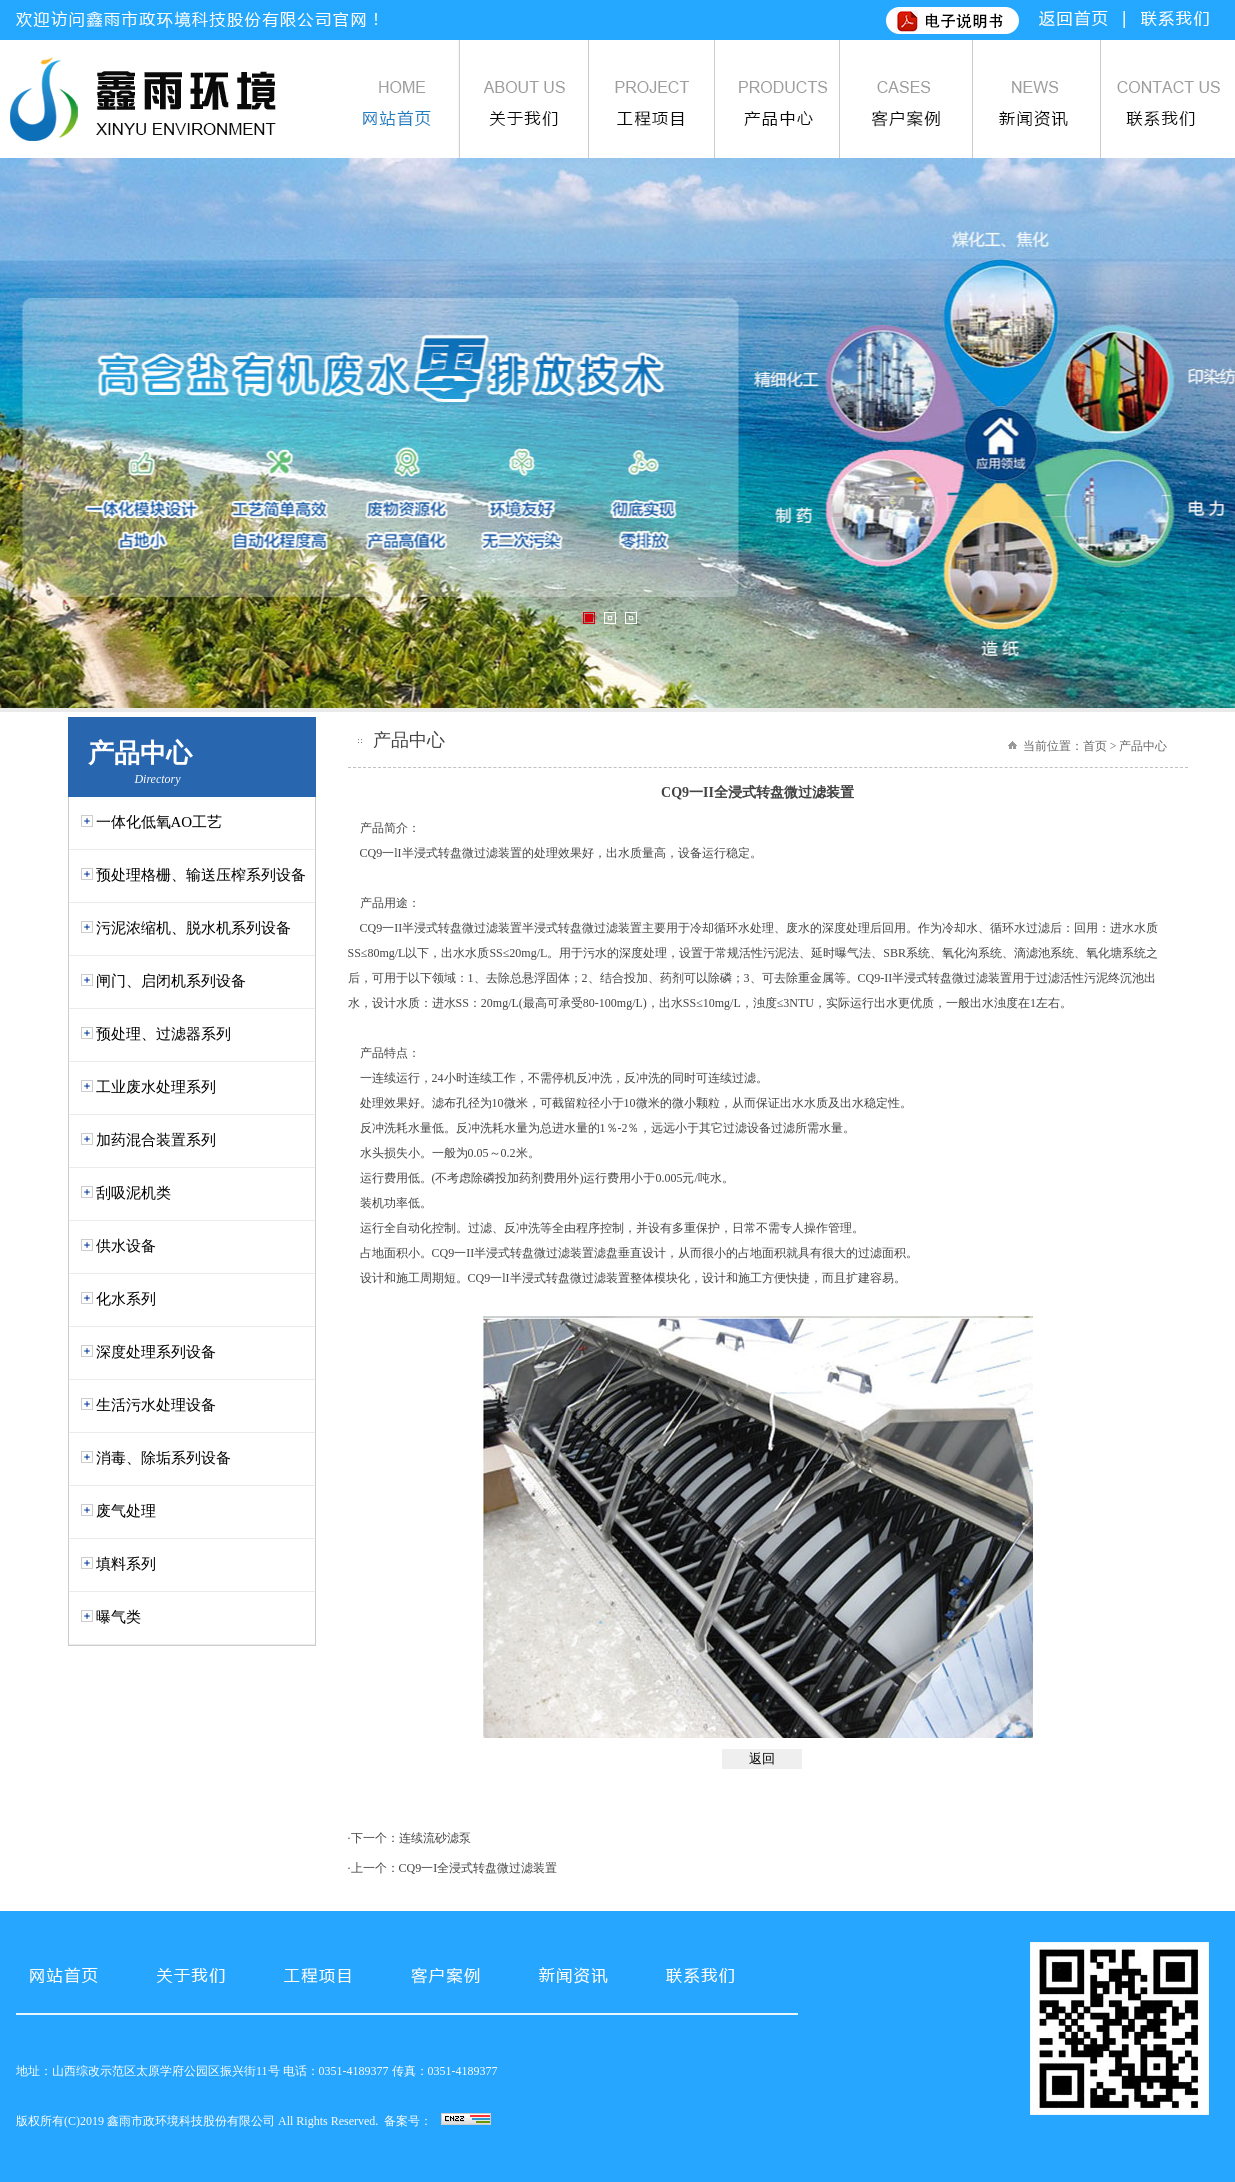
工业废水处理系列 (156, 1087)
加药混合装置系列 (156, 1140)
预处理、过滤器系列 (163, 1034)
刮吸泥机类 (133, 1193)
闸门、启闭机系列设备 (171, 981)
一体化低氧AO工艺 (159, 822)
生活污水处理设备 (156, 1405)
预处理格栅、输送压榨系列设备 (201, 875)
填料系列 (126, 1564)
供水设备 (126, 1246)
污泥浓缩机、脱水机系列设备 (193, 928)
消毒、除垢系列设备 (163, 1458)
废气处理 (126, 1511)
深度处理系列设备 (156, 1352)
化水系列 (126, 1299)
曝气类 (118, 1617)
